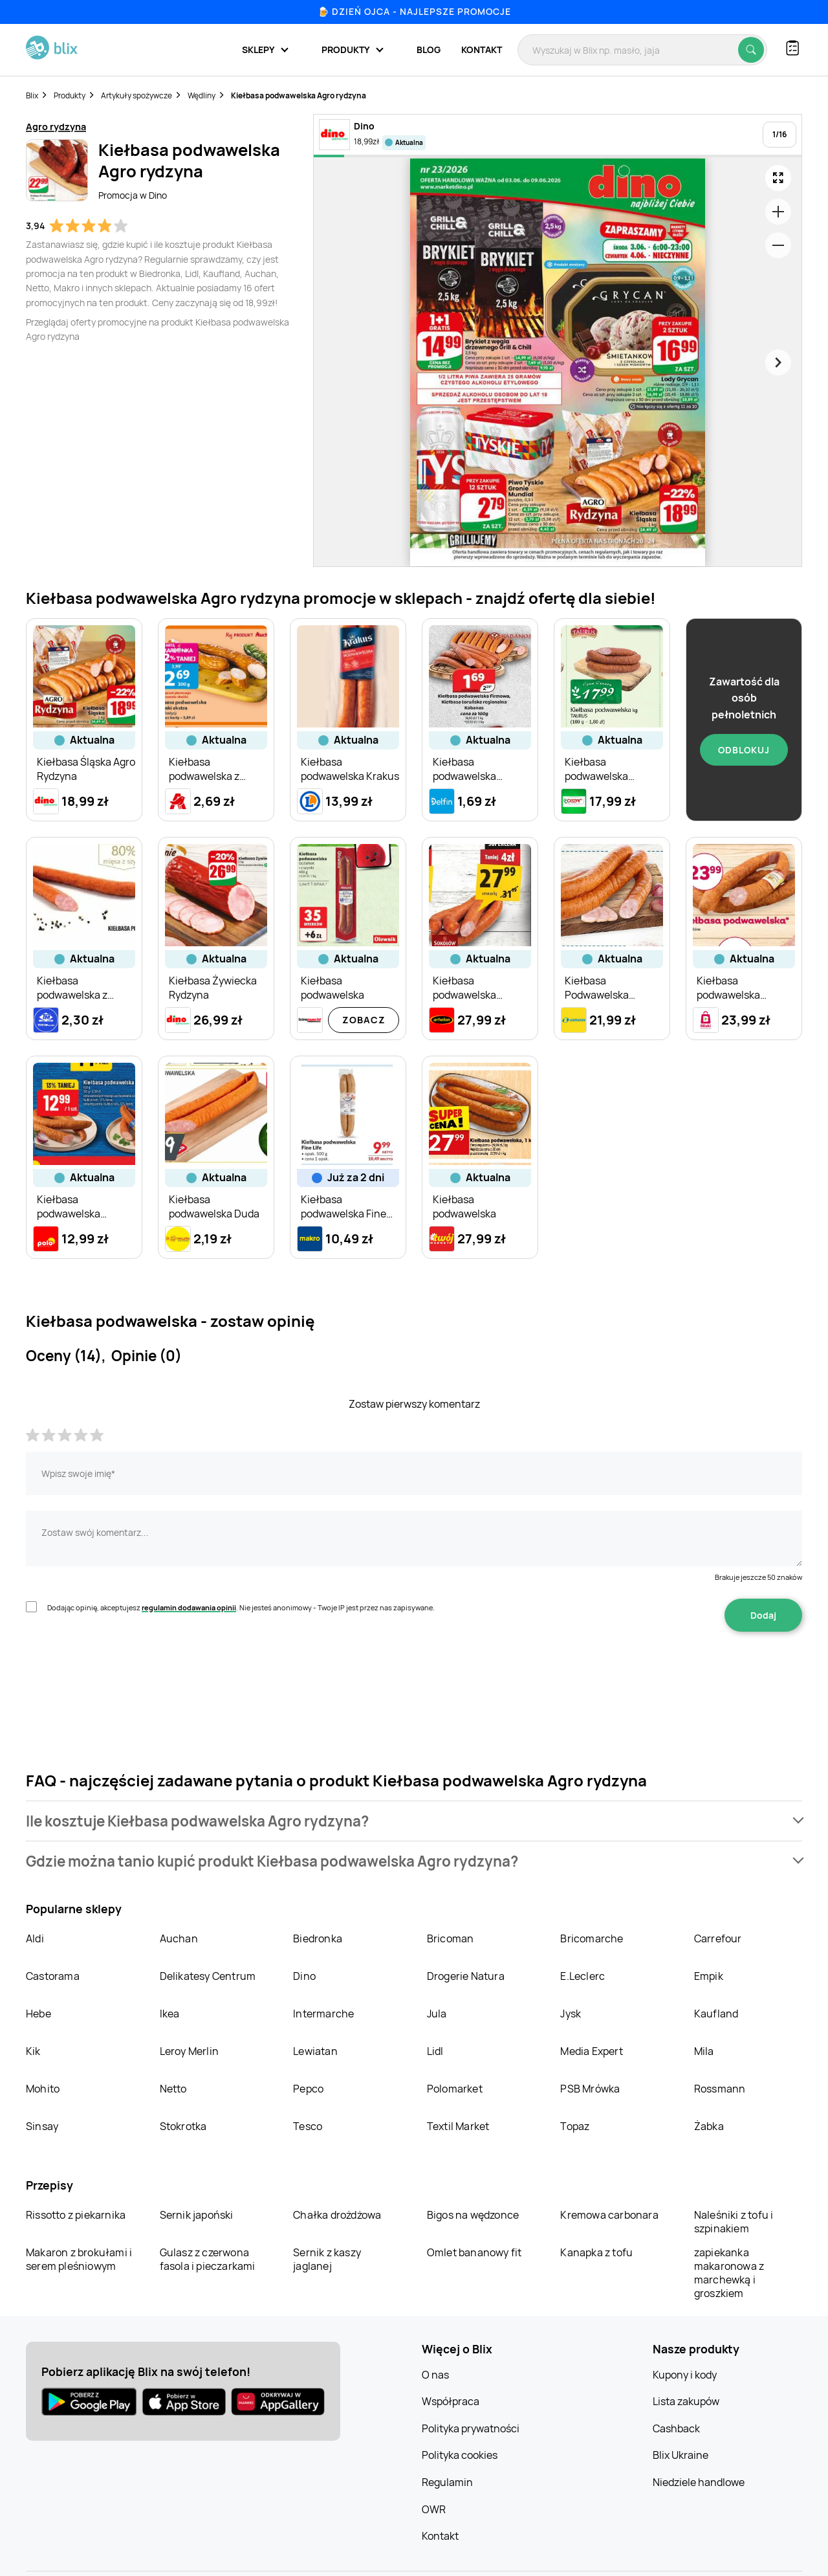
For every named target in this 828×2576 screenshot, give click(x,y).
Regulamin (447, 2482)
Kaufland (716, 2013)
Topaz (574, 2126)
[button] (414, 1821)
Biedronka (317, 1938)
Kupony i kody (685, 2375)
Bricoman (450, 1938)
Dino (304, 1976)
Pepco (308, 2089)
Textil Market (458, 2126)
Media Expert (591, 2051)
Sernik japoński (197, 2215)
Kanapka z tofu (596, 2252)
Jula (437, 2013)
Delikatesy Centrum (208, 1976)
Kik (33, 2051)
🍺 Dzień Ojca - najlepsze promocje (414, 11)
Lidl (435, 2051)
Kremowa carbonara (609, 2215)
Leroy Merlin (189, 2051)
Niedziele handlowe (699, 2482)
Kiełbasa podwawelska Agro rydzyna (298, 95)
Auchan (179, 1938)
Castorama (53, 1976)
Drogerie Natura (466, 1976)
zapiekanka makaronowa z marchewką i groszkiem (729, 2272)
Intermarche (323, 2013)
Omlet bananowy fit (474, 2252)
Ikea (170, 2013)
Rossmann (720, 2089)
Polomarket (455, 2089)
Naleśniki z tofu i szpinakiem (734, 2222)
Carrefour (718, 1938)
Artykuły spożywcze (136, 95)
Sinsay (42, 2126)
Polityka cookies (459, 2455)
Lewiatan (315, 2051)
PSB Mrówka (590, 2089)
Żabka (709, 2126)
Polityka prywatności (470, 2428)
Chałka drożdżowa (337, 2215)
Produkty (69, 95)
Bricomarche (591, 1938)
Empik (708, 1976)
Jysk (570, 2013)
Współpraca (450, 2401)
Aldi (35, 1938)
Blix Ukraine (680, 2455)
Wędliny (201, 95)
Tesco (307, 2126)
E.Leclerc (582, 1976)
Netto (173, 2089)
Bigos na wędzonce (473, 2215)
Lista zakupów (686, 2401)
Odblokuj (743, 750)
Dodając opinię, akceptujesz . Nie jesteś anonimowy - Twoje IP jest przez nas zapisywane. (241, 1607)
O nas (435, 2375)
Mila (704, 2051)
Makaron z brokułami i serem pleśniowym (79, 2259)
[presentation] (124, 1672)
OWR (434, 2509)
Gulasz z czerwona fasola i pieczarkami (208, 2259)
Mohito (43, 2089)
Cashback (676, 2428)
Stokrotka (183, 2126)
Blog (429, 49)
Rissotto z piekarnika (75, 2215)
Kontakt (481, 49)
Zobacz (364, 1020)
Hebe (38, 2013)
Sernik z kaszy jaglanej (327, 2259)
